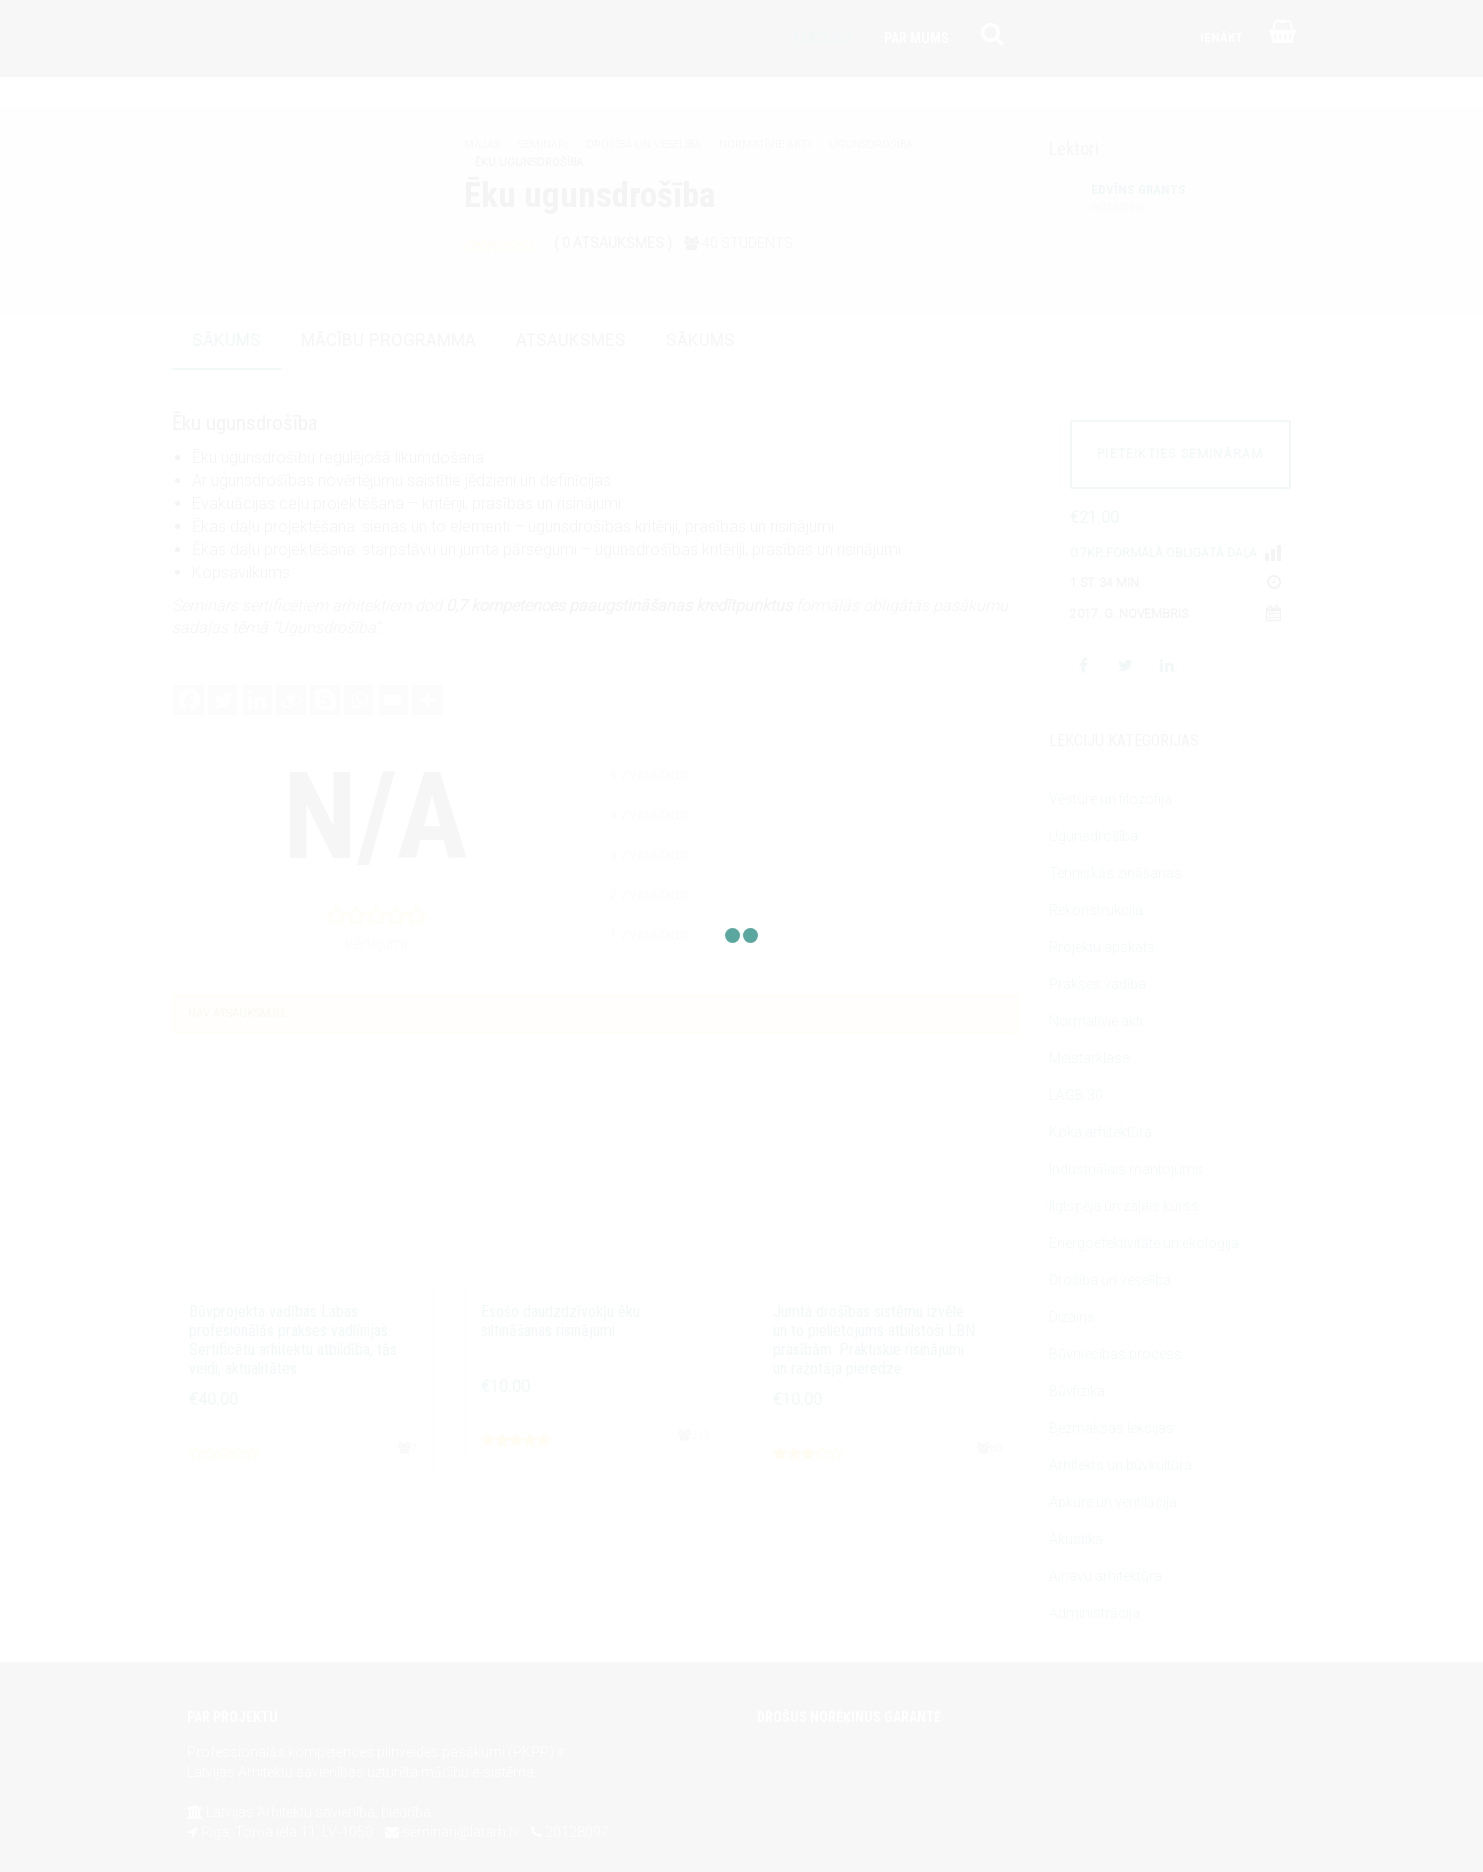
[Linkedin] (257, 700)
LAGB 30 (1076, 1095)
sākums (226, 340)
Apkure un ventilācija (1113, 1502)
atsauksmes (571, 340)
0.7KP (1085, 553)
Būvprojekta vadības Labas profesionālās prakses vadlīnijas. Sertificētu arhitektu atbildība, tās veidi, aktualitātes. (293, 1340)
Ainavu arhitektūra (1105, 1576)
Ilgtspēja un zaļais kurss (1124, 1206)
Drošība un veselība (643, 144)
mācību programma (388, 340)
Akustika (1076, 1539)
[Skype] (325, 700)
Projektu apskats (1102, 947)
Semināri (543, 144)
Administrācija (1094, 1613)
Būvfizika (1077, 1391)
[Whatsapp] (359, 700)
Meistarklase (1089, 1058)
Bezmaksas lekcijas (1111, 1428)
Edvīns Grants (1138, 199)
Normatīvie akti (765, 144)
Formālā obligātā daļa (1181, 553)
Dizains (1072, 1317)
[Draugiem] (291, 700)
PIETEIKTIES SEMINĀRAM (1180, 454)
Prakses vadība (1097, 984)
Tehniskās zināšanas (1115, 873)
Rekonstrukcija (1096, 910)
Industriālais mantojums (1126, 1169)
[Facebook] (189, 700)
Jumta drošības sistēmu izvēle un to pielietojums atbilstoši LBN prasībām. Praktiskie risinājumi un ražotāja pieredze (874, 1340)
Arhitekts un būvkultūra (1120, 1465)
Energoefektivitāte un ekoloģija (1144, 1243)
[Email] (393, 700)
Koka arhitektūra (1100, 1132)
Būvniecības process (1115, 1354)
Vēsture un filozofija (1110, 799)
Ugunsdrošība (871, 144)
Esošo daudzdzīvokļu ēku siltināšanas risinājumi (560, 1321)
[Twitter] (223, 700)
